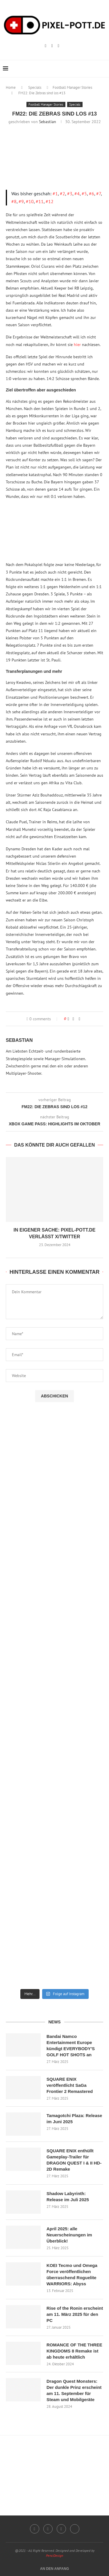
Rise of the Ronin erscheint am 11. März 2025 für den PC (75, 2314)
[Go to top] (54, 2568)
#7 (98, 193)
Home (11, 87)
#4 (77, 193)
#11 (40, 201)
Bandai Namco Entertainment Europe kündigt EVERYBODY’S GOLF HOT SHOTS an (71, 2045)
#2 (62, 193)
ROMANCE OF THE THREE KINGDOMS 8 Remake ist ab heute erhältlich (74, 2350)
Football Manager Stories (72, 87)
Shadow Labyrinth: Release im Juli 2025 (68, 2196)
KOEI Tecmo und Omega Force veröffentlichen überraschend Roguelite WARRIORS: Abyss (72, 2274)
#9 (21, 201)
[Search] (103, 68)
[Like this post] (68, 1018)
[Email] (58, 46)
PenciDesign (54, 2555)
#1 (55, 193)
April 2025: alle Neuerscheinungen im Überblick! (69, 2234)
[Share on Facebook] (73, 1018)
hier (77, 344)
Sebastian (47, 121)
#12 (49, 201)
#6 (91, 193)
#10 (30, 201)
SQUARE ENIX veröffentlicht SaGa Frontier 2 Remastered (70, 2085)
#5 (84, 193)
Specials (34, 87)
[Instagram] (45, 46)
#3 (69, 193)
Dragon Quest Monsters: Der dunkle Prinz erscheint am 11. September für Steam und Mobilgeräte (74, 2390)
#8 (14, 201)
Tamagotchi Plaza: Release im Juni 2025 (74, 2118)
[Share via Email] (79, 1018)
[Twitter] (74, 2529)
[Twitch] (52, 46)
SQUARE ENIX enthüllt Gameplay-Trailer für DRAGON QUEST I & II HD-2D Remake (74, 2159)
